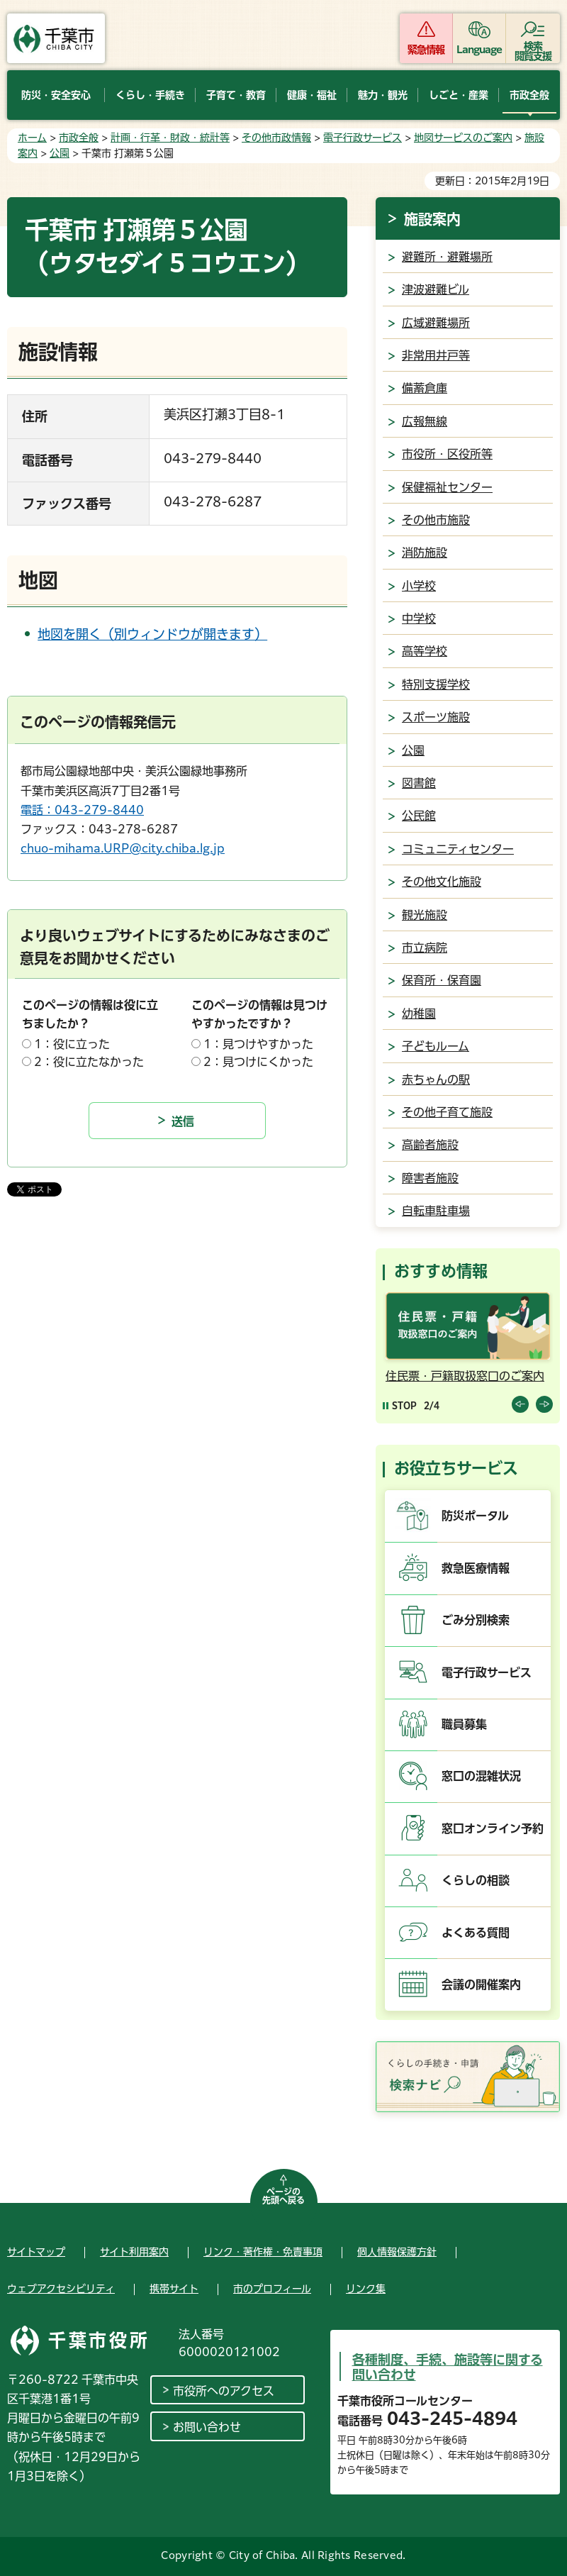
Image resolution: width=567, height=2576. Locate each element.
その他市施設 (436, 520)
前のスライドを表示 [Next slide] (544, 1404)
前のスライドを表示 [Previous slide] (520, 1404)
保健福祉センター (447, 487)
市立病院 (424, 947)
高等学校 (424, 651)
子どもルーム (435, 1046)
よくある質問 (476, 1932)
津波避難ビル (435, 289)
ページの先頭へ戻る (283, 2195)
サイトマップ (36, 2252)
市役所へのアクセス (223, 2391)
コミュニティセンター (458, 849)
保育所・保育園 (441, 980)
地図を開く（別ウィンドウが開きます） (152, 634)
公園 (59, 153)
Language (479, 50)
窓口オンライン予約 (493, 1828)
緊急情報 (426, 50)
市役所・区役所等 (447, 454)
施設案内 (432, 219)
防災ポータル (475, 1515)
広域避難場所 (436, 322)
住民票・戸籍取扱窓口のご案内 (465, 1376)
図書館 (419, 783)
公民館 (419, 815)
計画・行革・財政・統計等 (170, 138)
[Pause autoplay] (400, 1405)
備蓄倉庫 (424, 388)
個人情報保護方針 (397, 2252)
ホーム (32, 138)
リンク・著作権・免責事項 (262, 2252)
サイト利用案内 (134, 2252)
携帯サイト (174, 2289)
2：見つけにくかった (258, 1061)
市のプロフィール (272, 2289)
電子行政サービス (362, 138)
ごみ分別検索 (476, 1620)
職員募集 (464, 1724)
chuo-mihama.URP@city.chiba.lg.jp (123, 848)
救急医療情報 (476, 1568)
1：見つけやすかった (258, 1044)
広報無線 (424, 421)
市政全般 (79, 138)
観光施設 (424, 915)
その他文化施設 (441, 881)
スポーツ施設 (436, 717)
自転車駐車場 (436, 1210)
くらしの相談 (476, 1880)
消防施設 (424, 552)
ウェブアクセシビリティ (61, 2289)
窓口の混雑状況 (481, 1776)
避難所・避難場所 (447, 256)
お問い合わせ (207, 2427)
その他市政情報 (276, 138)
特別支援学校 (436, 684)
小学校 (419, 586)
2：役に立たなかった (89, 1061)
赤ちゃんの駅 (436, 1079)
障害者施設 (430, 1178)
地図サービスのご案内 (463, 138)
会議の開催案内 (481, 1984)
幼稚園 (419, 1013)
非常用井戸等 (436, 355)
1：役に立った (72, 1044)
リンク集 (366, 2289)
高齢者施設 (430, 1144)
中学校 (419, 618)
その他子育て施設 (447, 1112)
